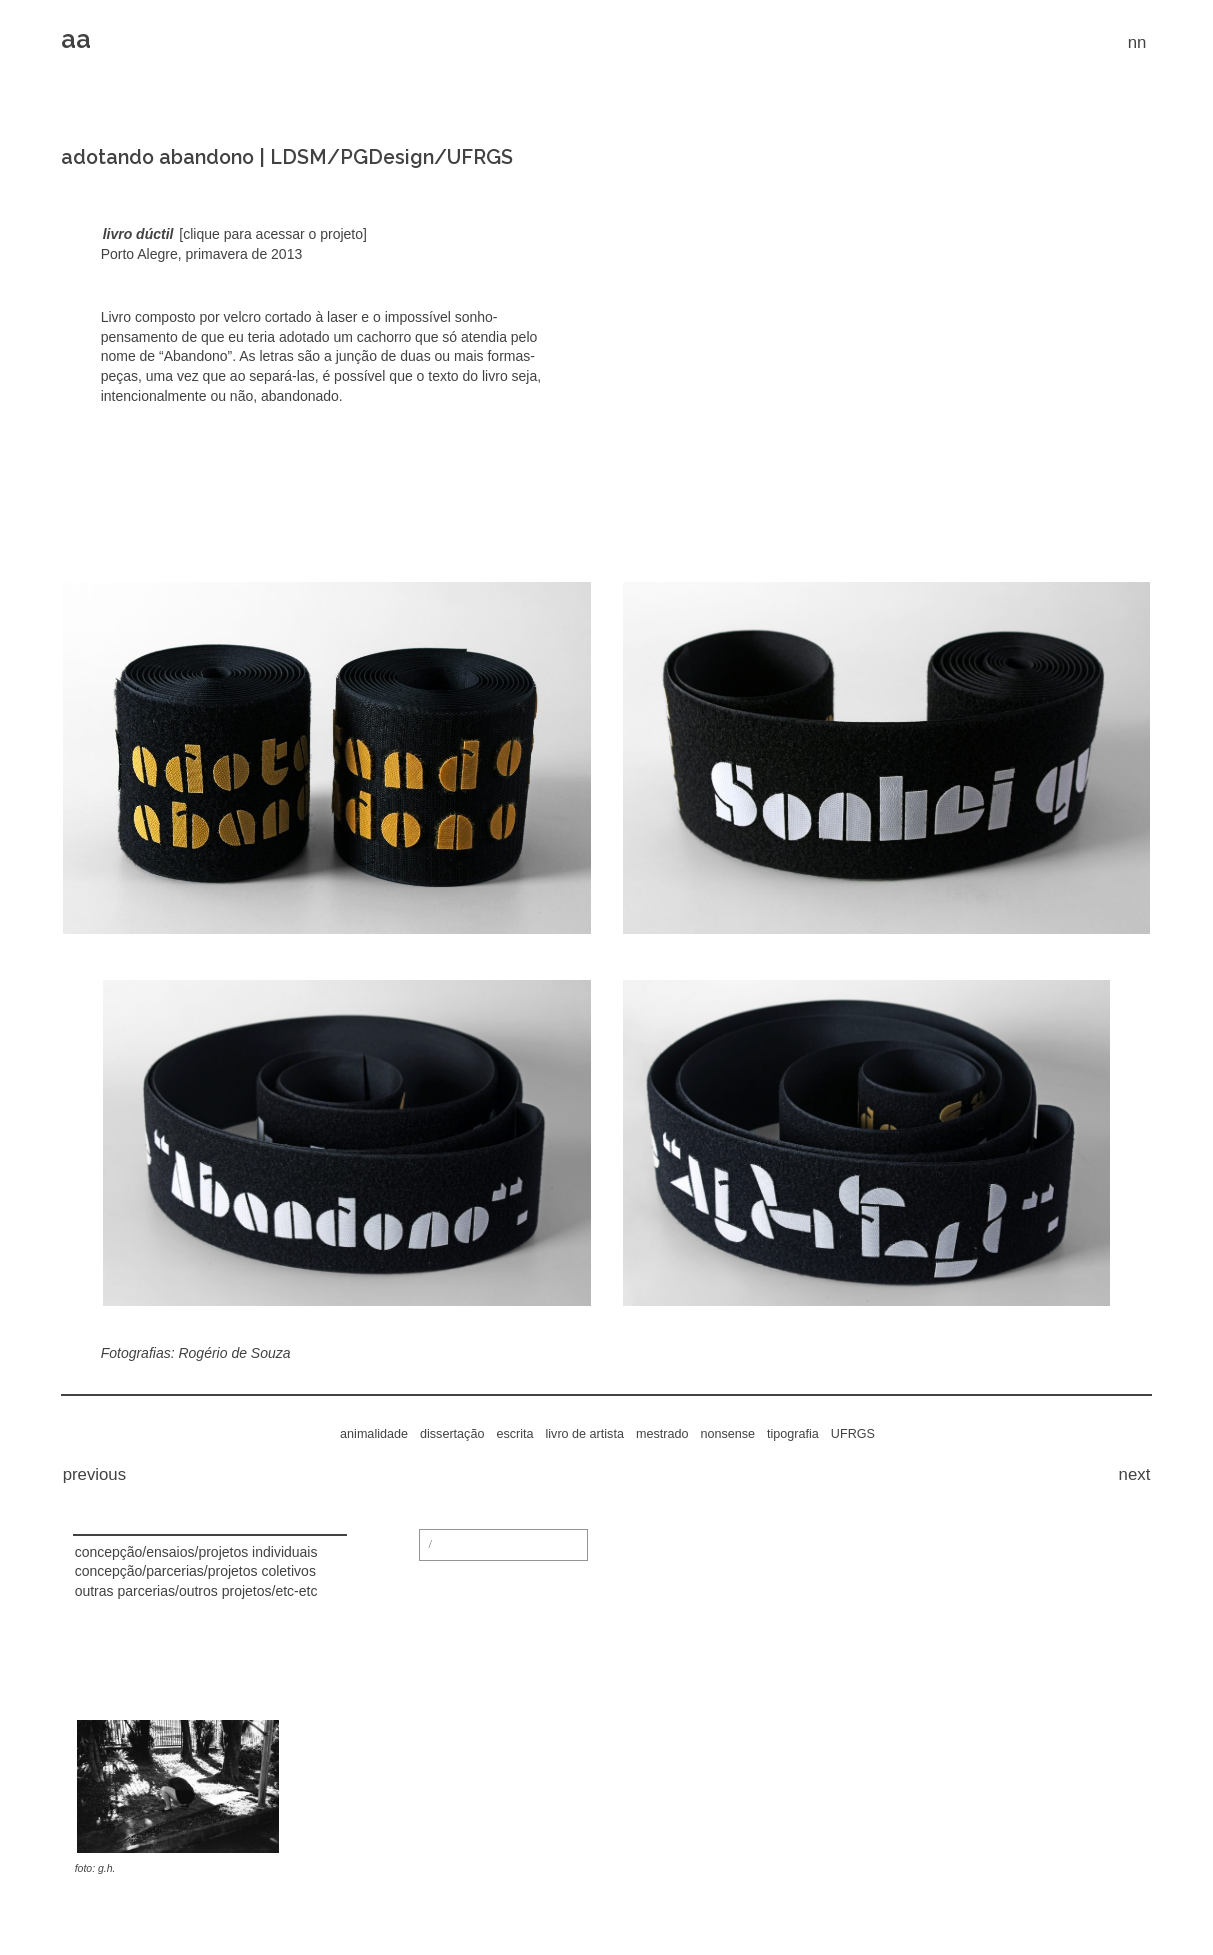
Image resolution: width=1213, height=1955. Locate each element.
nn (1137, 42)
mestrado (662, 1434)
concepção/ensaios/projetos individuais (196, 1552)
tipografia (793, 1434)
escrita (514, 1434)
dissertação (452, 1434)
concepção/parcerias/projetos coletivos (195, 1571)
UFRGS (853, 1434)
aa (76, 38)
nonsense (727, 1434)
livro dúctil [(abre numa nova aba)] (138, 234)
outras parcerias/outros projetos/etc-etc (196, 1591)
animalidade (374, 1434)
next (1135, 1474)
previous (94, 1474)
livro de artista (585, 1434)
